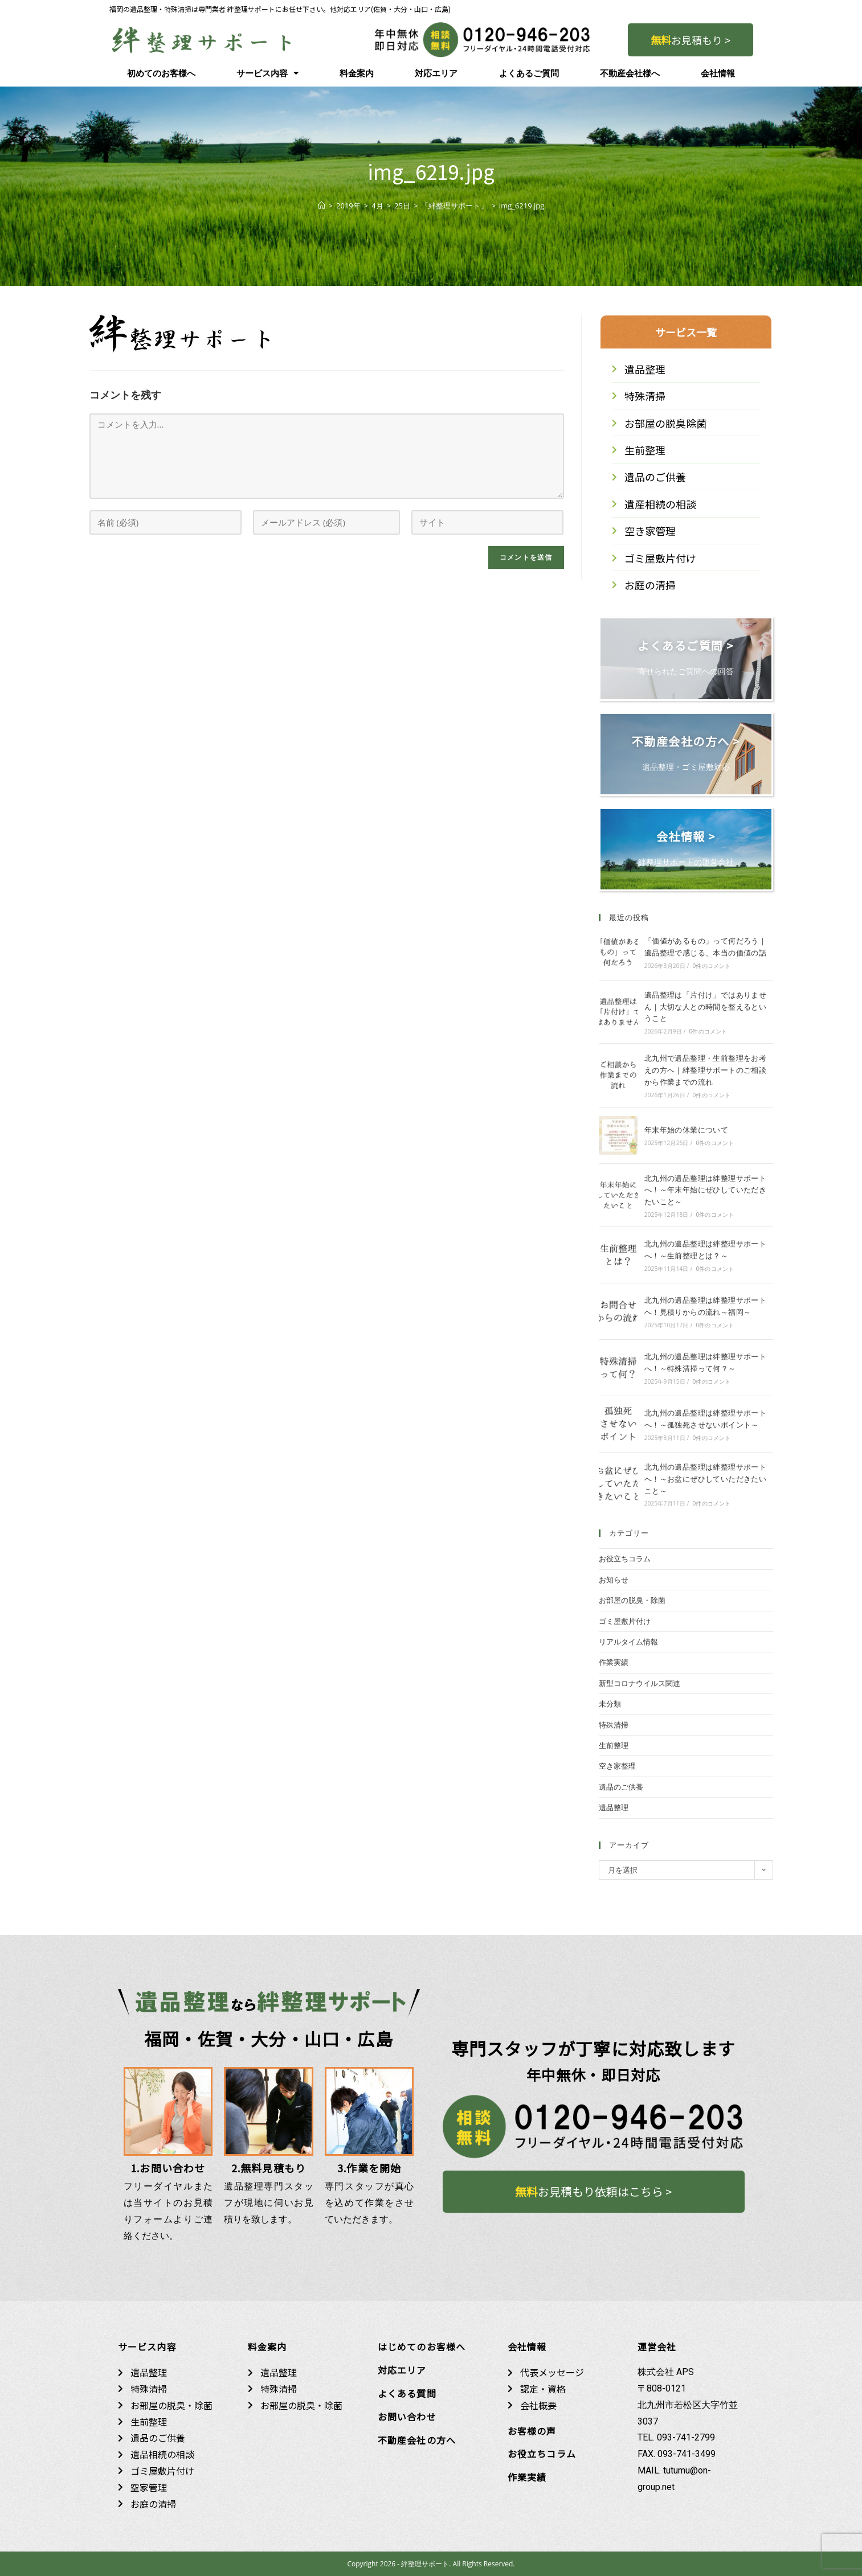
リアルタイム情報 (628, 1641)
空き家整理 (617, 1766)
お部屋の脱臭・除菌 (632, 1600)
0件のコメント (711, 966)
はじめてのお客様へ (422, 2346)
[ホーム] (321, 205)
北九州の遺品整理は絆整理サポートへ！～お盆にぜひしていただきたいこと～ (705, 1479)
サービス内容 (267, 73)
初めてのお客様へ (161, 73)
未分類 (610, 1704)
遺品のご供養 (621, 1787)
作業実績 (613, 1662)
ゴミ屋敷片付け (625, 1621)
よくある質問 (407, 2393)
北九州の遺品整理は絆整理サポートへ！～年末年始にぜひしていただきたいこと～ (705, 1190)
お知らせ (613, 1579)
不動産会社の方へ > (686, 741)
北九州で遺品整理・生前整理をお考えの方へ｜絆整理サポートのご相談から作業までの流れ (705, 1070)
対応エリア (436, 73)
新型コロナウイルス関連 (639, 1683)
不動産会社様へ (630, 73)
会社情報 (718, 73)
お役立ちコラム (625, 1558)
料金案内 (357, 73)
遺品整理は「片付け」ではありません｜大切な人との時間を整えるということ (705, 1007)
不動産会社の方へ (417, 2440)
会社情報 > (686, 836)
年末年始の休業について (686, 1130)
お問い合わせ (407, 2416)
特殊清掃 (613, 1725)
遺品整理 (613, 1807)
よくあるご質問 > (686, 645)
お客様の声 (532, 2431)
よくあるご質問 (529, 73)
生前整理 (613, 1745)
